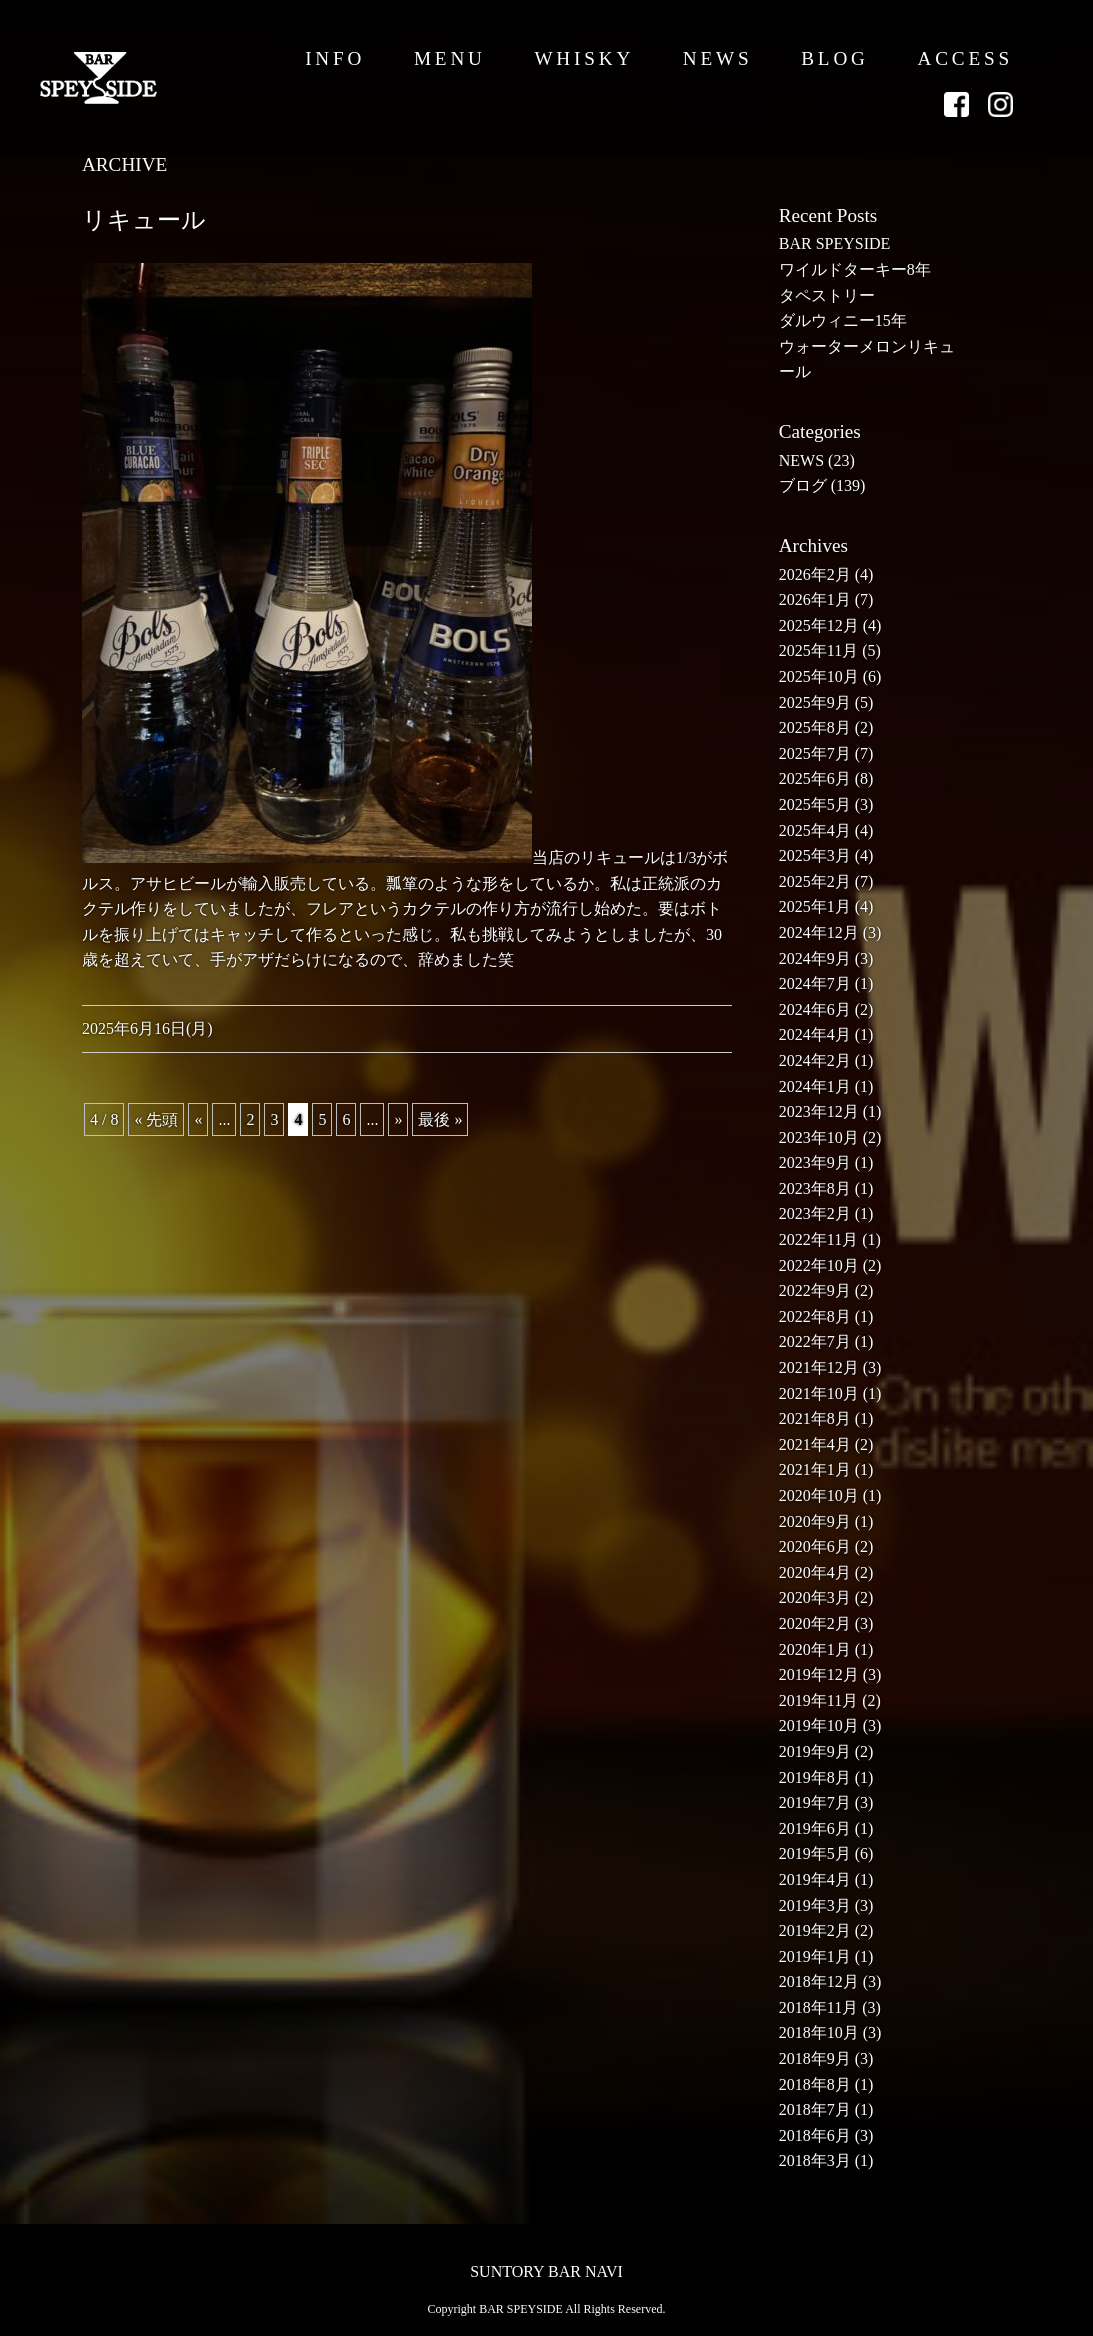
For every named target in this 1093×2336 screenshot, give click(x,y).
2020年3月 (815, 1597)
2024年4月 (815, 1034)
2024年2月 (815, 1060)
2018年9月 (815, 2058)
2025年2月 (815, 881)
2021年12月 (819, 1367)
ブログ (803, 485)
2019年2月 (815, 1930)
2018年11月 (818, 2007)
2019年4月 (815, 1879)
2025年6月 (815, 778)
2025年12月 (819, 625)
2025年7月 (815, 753)
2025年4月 (815, 830)
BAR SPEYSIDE (835, 243)
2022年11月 (818, 1239)
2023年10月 (819, 1137)
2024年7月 (815, 983)
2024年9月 (815, 958)
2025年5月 (815, 804)
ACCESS (965, 58)
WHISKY (584, 58)
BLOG (835, 58)
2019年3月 (815, 1905)
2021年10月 (819, 1393)
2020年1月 (815, 1649)
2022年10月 (819, 1265)
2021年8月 (815, 1418)
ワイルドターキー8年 (855, 269)
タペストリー (827, 295)
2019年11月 (818, 1700)
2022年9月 (815, 1290)
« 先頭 (156, 1119)
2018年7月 (815, 2109)
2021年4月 (815, 1444)
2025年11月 (818, 650)
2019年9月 (815, 1751)
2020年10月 (819, 1495)
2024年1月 (815, 1086)
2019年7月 (815, 1802)
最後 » (440, 1119)
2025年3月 (815, 855)
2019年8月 (815, 1777)
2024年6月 (815, 1009)
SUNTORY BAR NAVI (546, 2271)
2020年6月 (815, 1546)
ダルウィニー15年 (843, 320)
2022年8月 (815, 1316)
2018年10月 (819, 2032)
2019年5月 (815, 1853)
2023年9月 (815, 1162)
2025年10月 (819, 676)
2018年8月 (815, 2084)
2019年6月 (815, 1828)
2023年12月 (819, 1111)
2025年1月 (815, 906)
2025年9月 (815, 702)
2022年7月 (815, 1341)
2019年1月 (815, 1956)
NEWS (718, 58)
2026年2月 (815, 574)
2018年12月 (819, 1981)
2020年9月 (815, 1521)
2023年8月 (815, 1188)
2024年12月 (819, 932)
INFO (335, 58)
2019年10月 (819, 1725)
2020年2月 (815, 1623)
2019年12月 (819, 1674)
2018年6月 (815, 2135)
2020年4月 (815, 1572)
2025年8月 (815, 727)
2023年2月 (815, 1213)
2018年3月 (815, 2160)
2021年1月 (815, 1469)
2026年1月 (815, 599)
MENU (450, 58)
